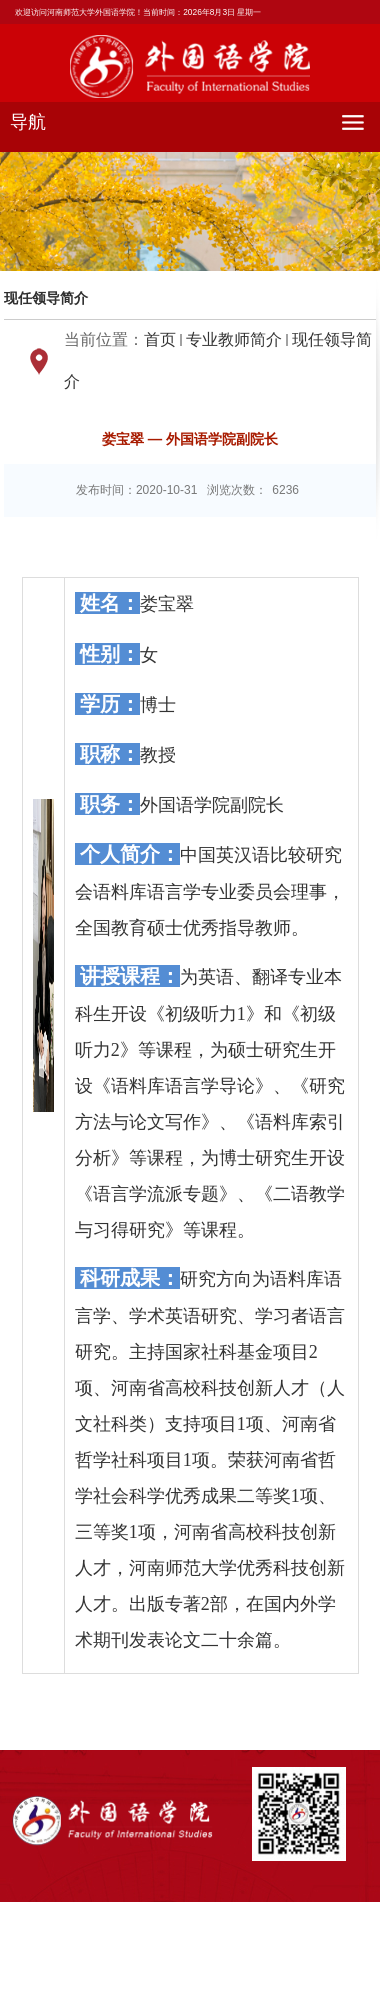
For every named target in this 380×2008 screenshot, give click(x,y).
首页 (160, 339)
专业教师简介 (234, 339)
